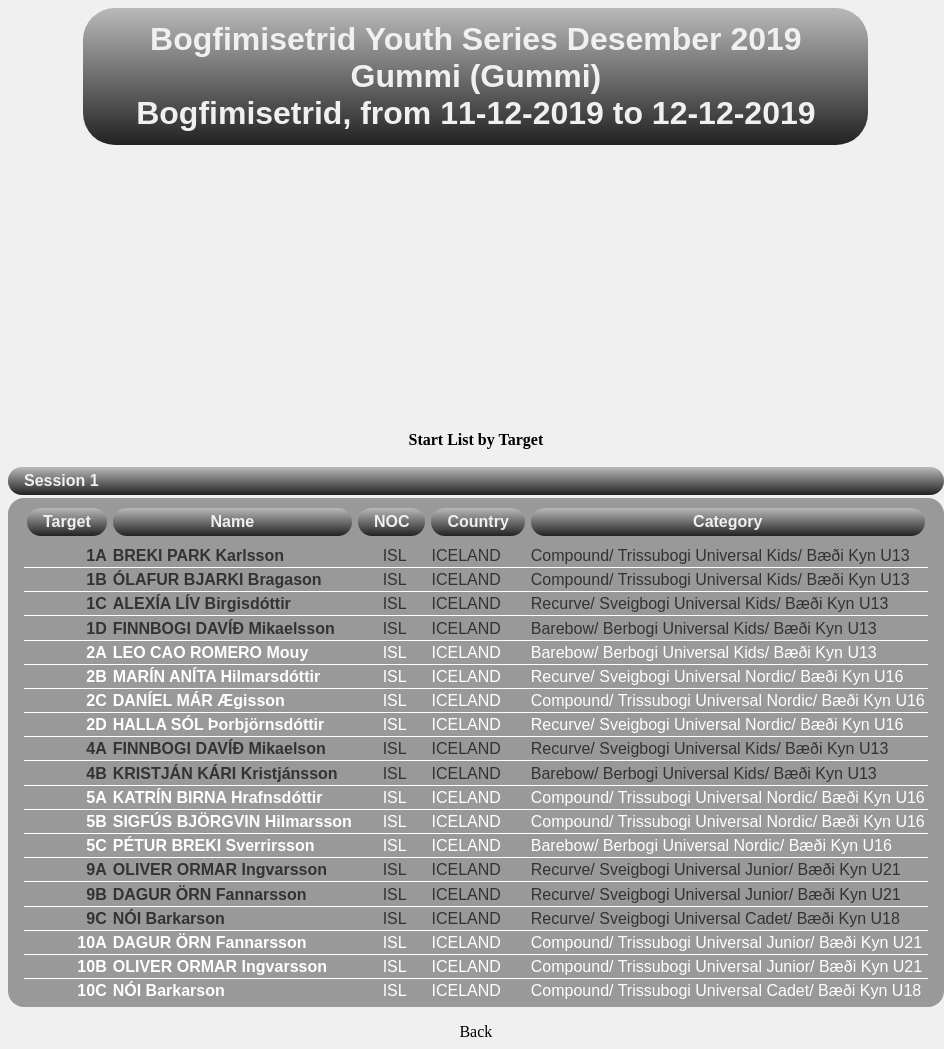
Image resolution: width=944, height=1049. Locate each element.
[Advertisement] (476, 291)
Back (475, 1031)
